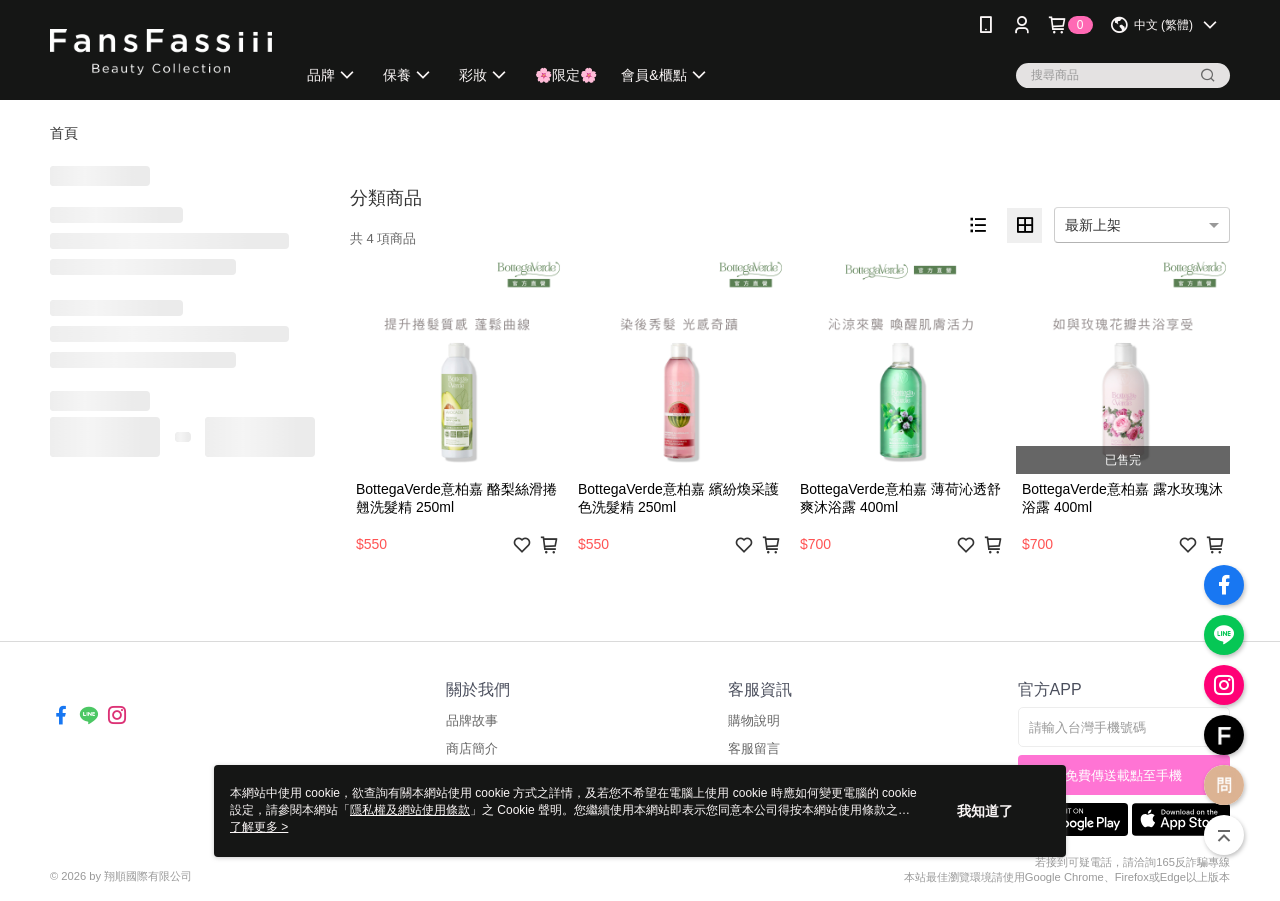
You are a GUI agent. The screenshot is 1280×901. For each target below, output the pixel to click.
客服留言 (754, 748)
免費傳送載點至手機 (1123, 775)
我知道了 (985, 811)
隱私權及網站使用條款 (410, 810)
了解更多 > (259, 827)
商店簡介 (472, 748)
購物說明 (754, 720)
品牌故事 (472, 720)
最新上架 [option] (1093, 225)
